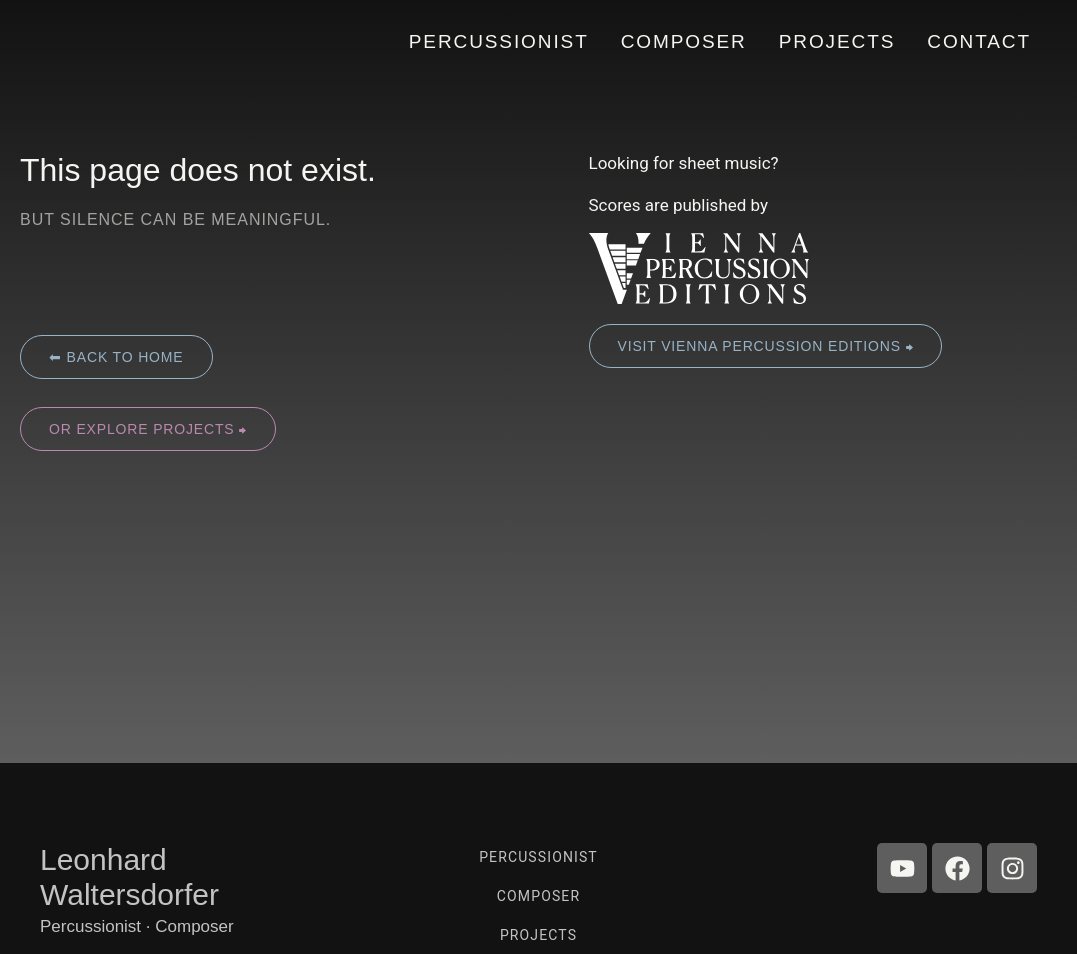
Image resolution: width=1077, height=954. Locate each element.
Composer (538, 896)
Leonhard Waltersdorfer (129, 877)
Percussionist (538, 857)
